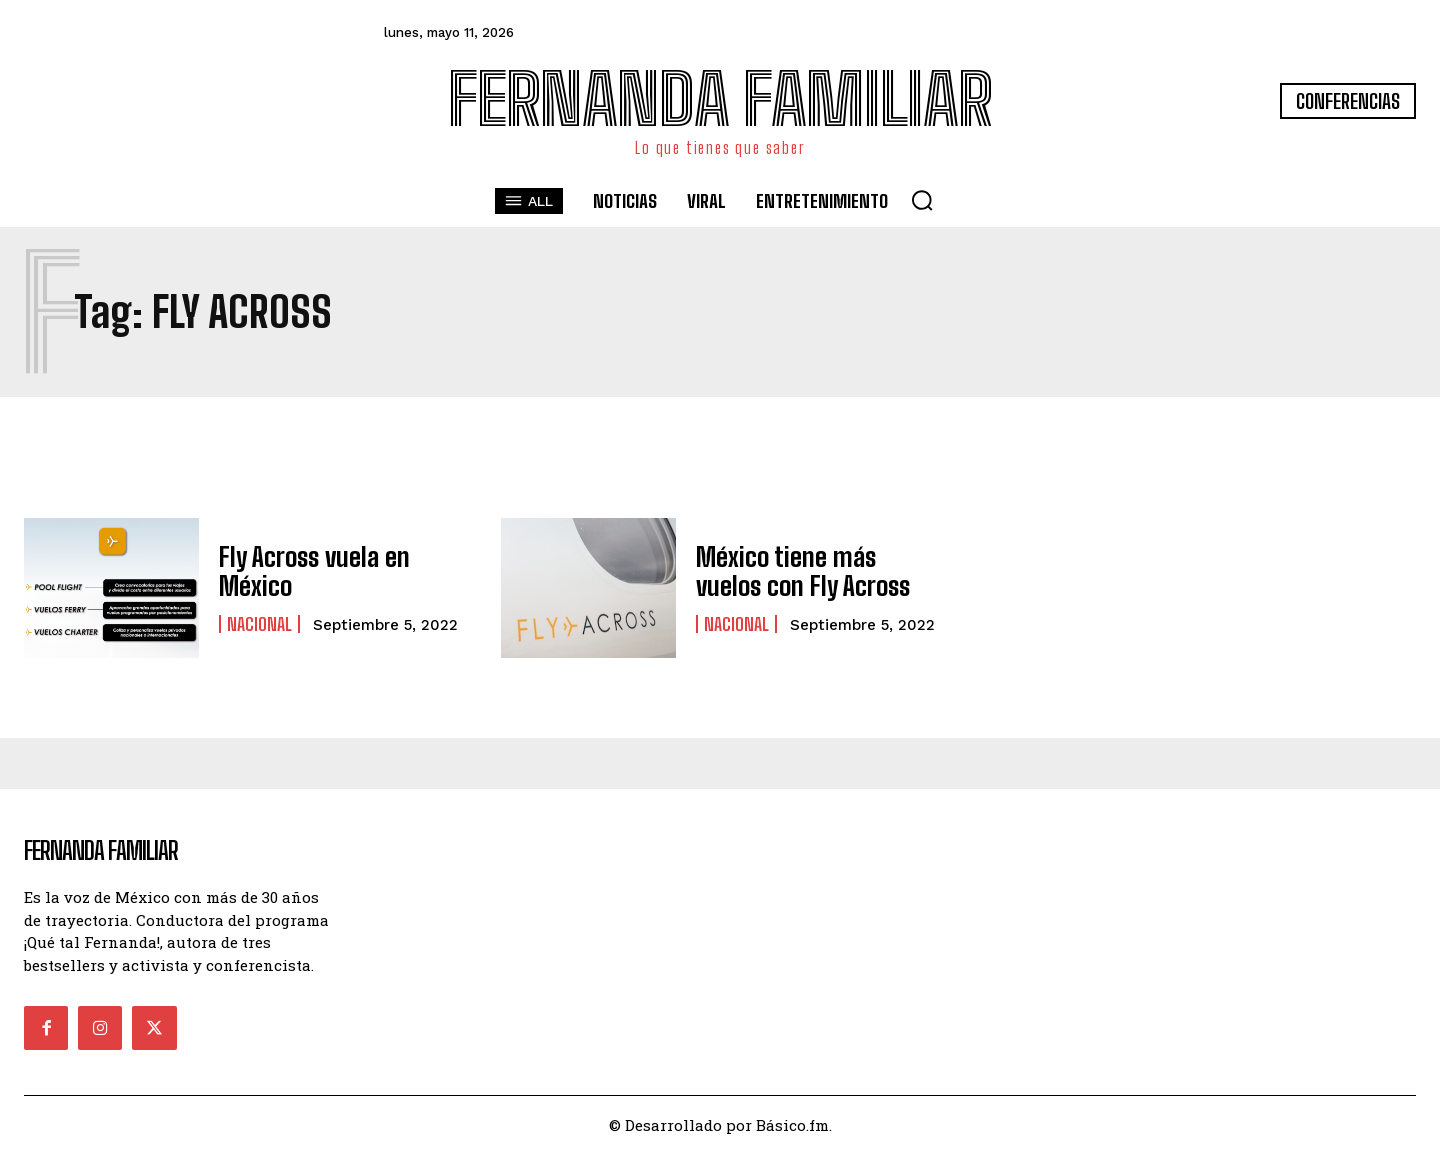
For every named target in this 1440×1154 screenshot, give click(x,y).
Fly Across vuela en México (308, 570)
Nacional (259, 622)
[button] (922, 200)
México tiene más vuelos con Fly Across (812, 570)
